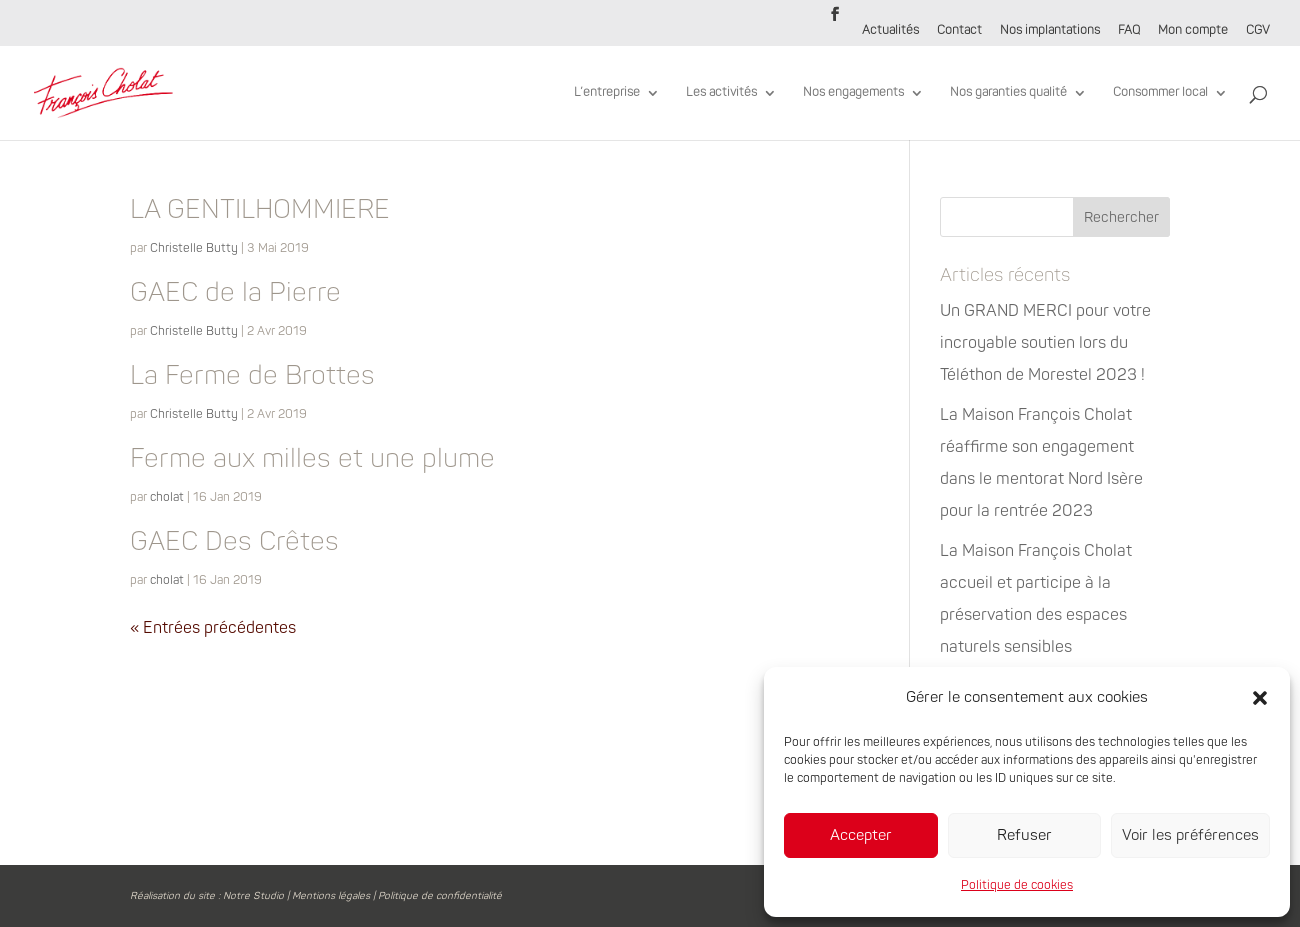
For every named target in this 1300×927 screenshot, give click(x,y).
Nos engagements (853, 93)
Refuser (1024, 835)
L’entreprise (607, 93)
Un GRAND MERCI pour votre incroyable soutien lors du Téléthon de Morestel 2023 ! (1045, 343)
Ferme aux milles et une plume (312, 459)
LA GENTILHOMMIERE (260, 210)
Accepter (861, 835)
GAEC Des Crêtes (234, 542)
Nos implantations (1050, 31)
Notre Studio (253, 896)
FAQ (1129, 31)
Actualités (890, 31)
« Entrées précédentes (213, 628)
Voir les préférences (1190, 835)
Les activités (721, 93)
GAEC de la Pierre (235, 293)
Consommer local (1160, 93)
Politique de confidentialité (440, 896)
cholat (167, 497)
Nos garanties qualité (1008, 93)
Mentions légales (331, 896)
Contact (959, 31)
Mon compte (1193, 31)
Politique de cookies (1017, 885)
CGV (1258, 31)
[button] (1260, 698)
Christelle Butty (194, 248)
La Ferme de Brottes (252, 376)
